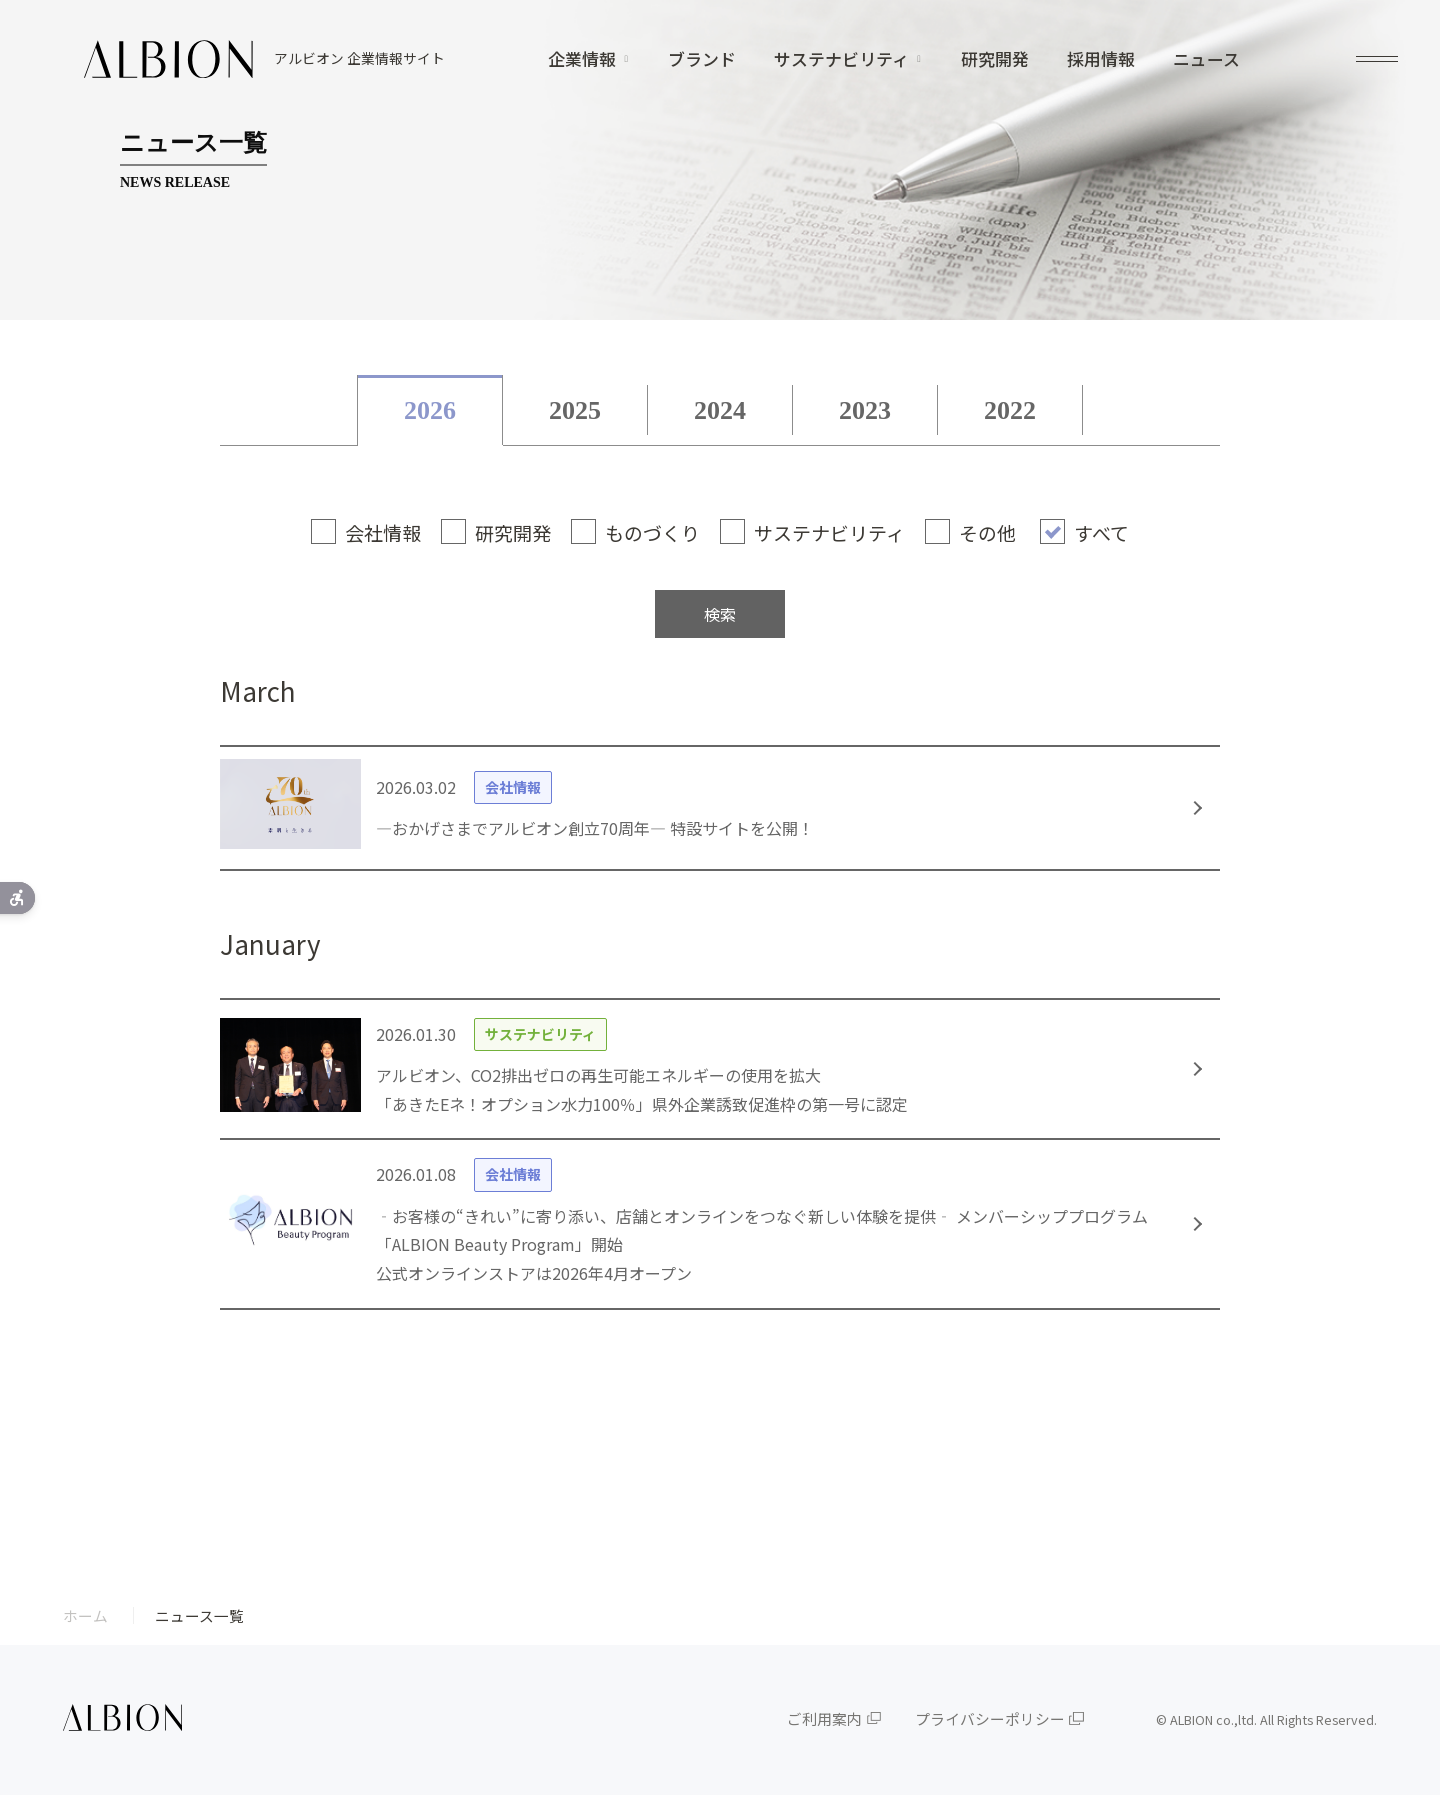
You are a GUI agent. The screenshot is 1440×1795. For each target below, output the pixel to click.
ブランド (702, 59)
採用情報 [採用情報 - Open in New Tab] (1101, 59)
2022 (1010, 410)
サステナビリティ (841, 59)
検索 (720, 614)
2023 (865, 410)
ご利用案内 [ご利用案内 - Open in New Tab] (824, 1718)
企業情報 (582, 59)
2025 (575, 410)
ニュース (1206, 59)
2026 (430, 410)
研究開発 (995, 59)
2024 (720, 410)
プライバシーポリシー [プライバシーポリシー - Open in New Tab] (990, 1718)
